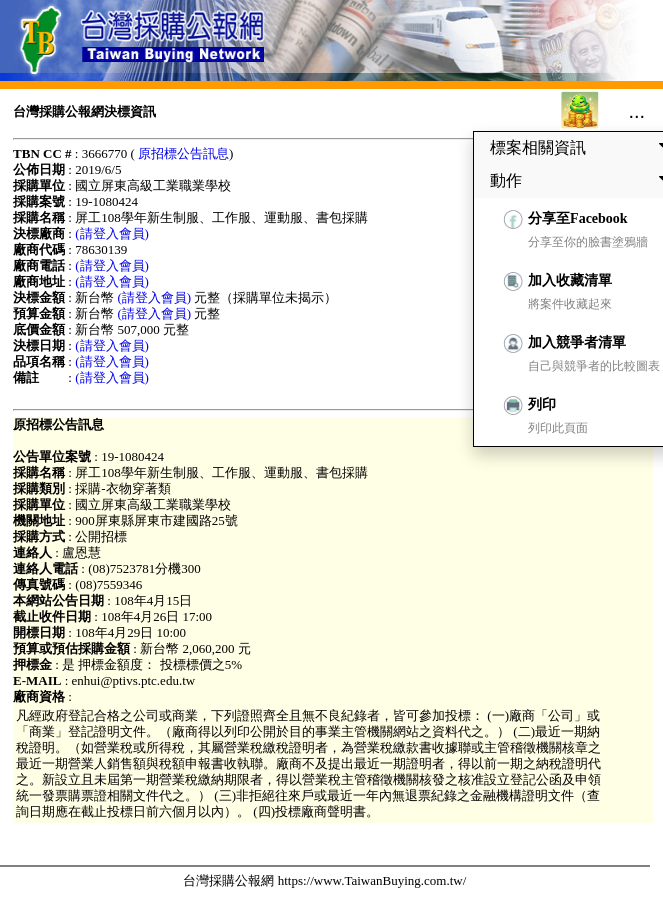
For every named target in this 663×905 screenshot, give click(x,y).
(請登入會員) (112, 233)
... (636, 111)
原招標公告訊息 (183, 153)
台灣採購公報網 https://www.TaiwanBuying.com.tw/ (324, 880)
